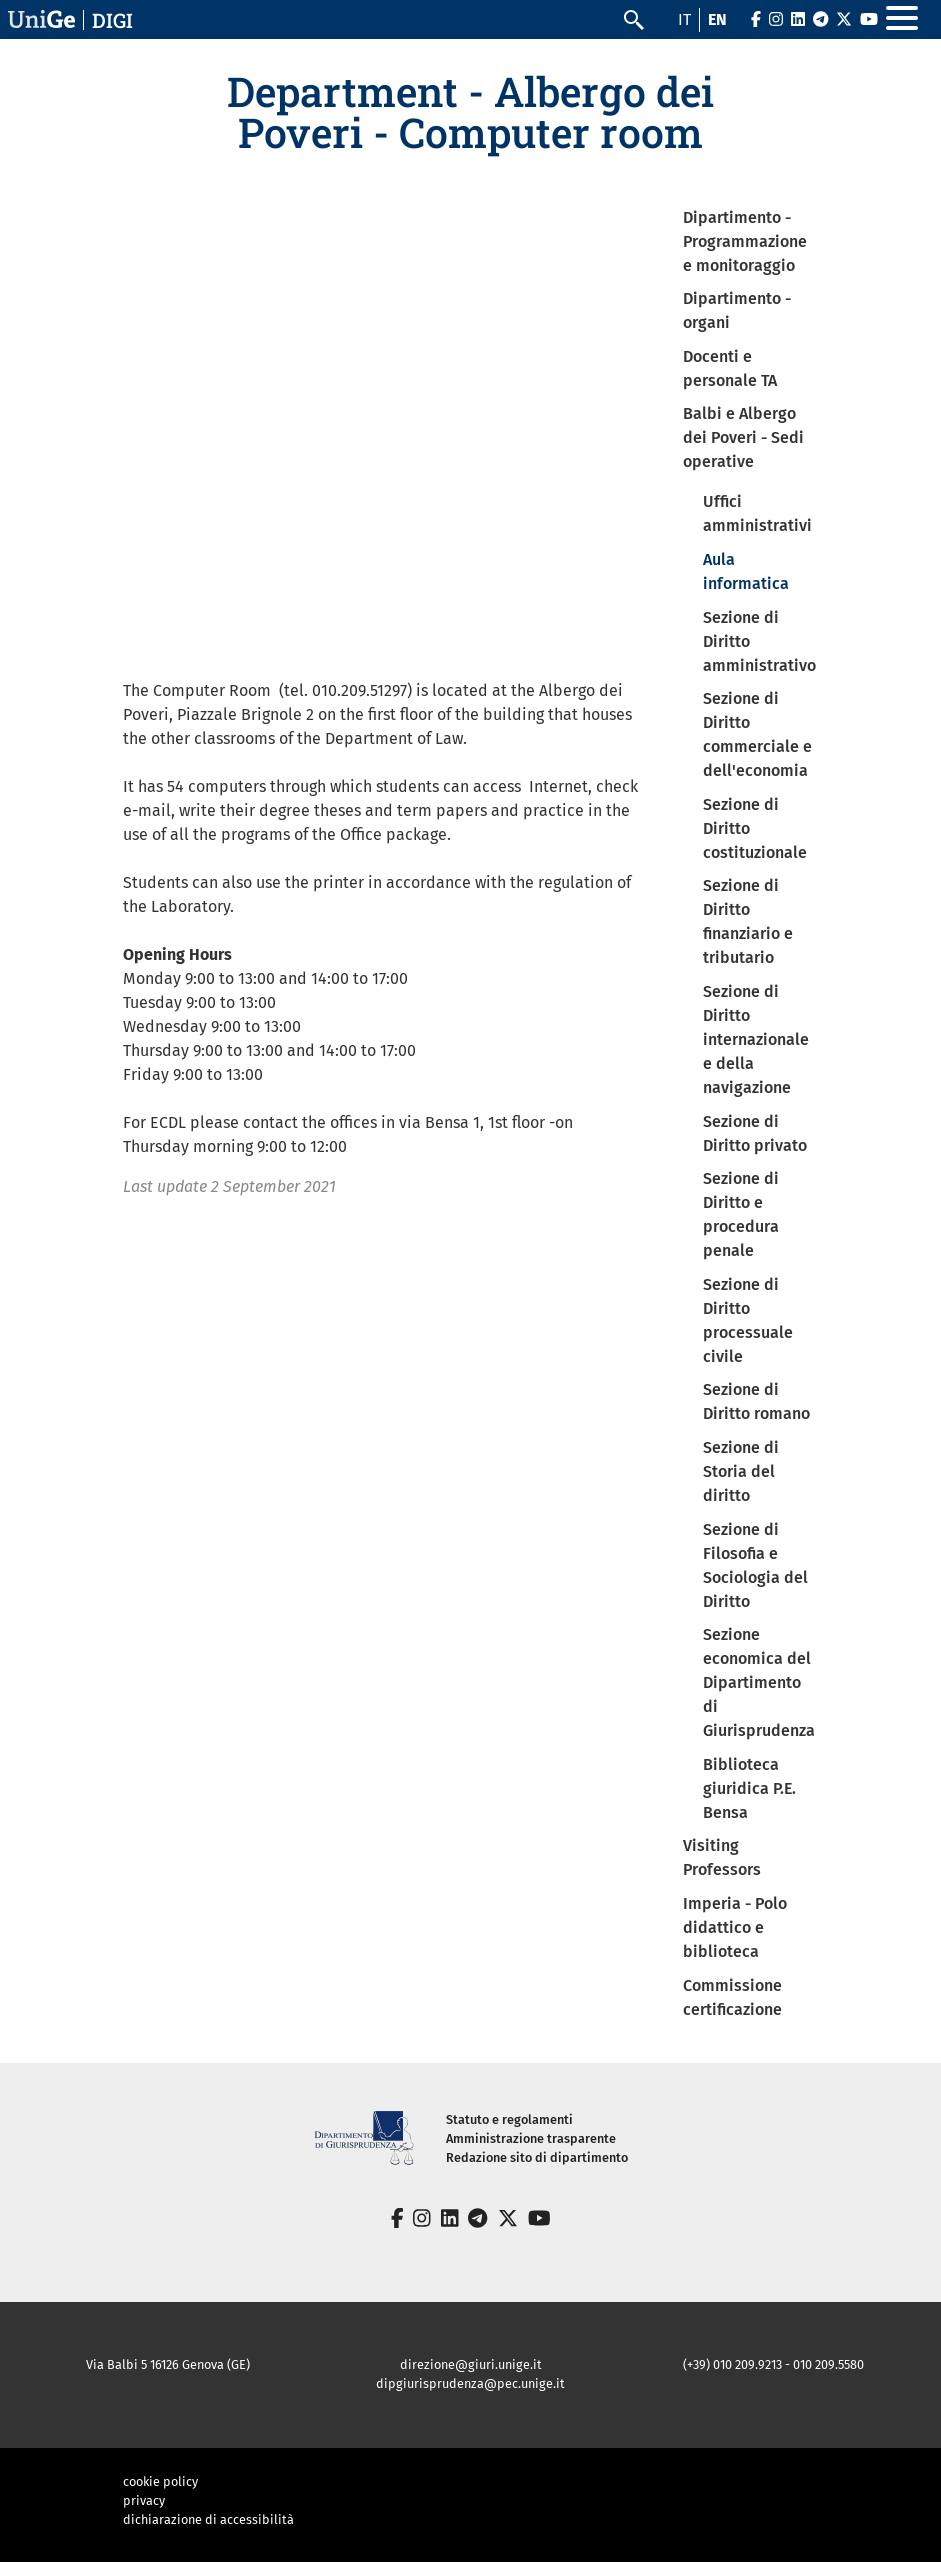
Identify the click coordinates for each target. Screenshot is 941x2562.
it (684, 19)
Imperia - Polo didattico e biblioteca (735, 1927)
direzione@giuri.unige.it (471, 2364)
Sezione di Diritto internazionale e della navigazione (756, 1039)
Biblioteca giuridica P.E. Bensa (749, 1788)
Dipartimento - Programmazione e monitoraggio (745, 241)
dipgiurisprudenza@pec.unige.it (470, 2383)
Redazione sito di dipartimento (537, 2157)
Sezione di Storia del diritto (741, 1471)
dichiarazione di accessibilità (208, 2519)
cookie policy (160, 2481)
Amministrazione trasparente (531, 2138)
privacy (144, 2500)
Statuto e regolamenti (509, 2119)
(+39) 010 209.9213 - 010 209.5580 (773, 2364)
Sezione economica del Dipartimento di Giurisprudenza (759, 1682)
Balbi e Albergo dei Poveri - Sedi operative (743, 437)
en (717, 19)
